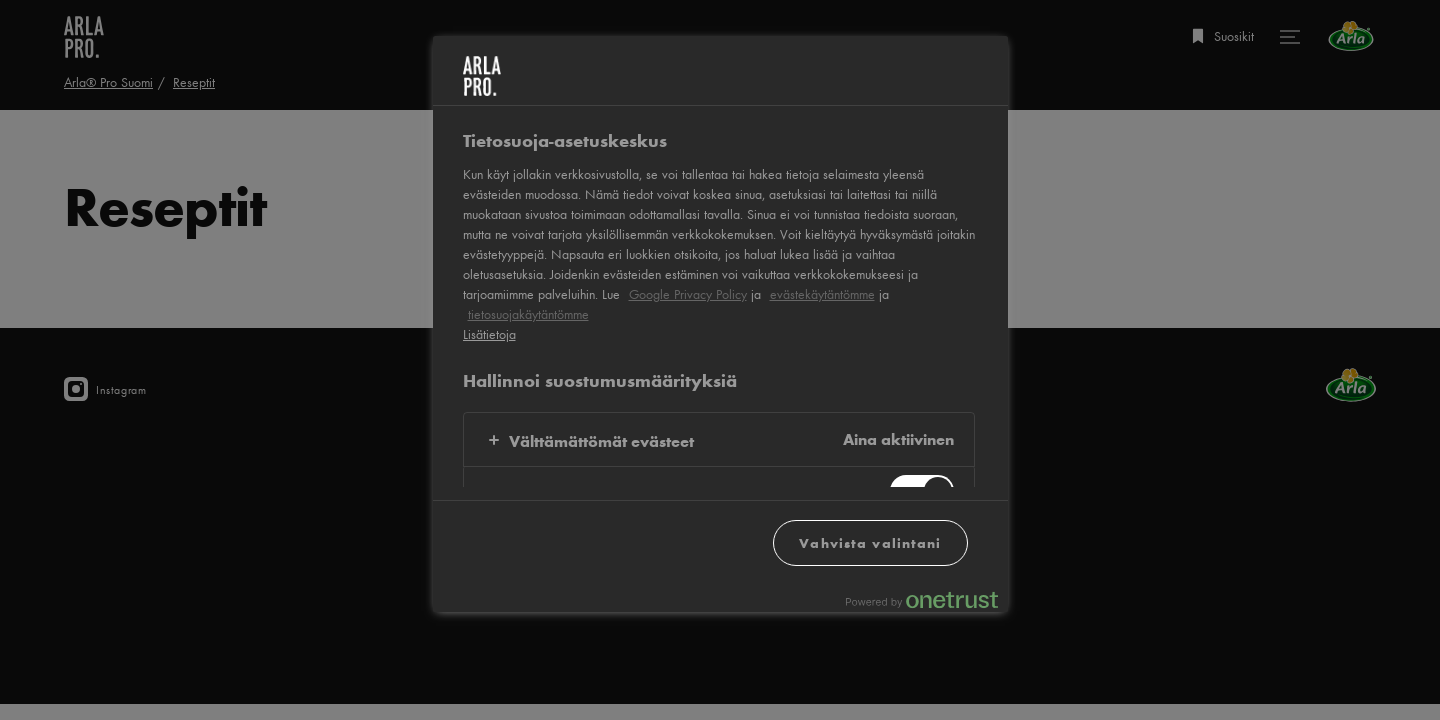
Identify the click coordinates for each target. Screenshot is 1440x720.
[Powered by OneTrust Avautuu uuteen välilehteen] (922, 599)
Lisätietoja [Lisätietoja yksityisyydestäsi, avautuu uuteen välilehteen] (489, 334)
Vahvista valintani (870, 542)
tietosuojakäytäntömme (528, 314)
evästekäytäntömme (822, 294)
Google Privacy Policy (688, 294)
